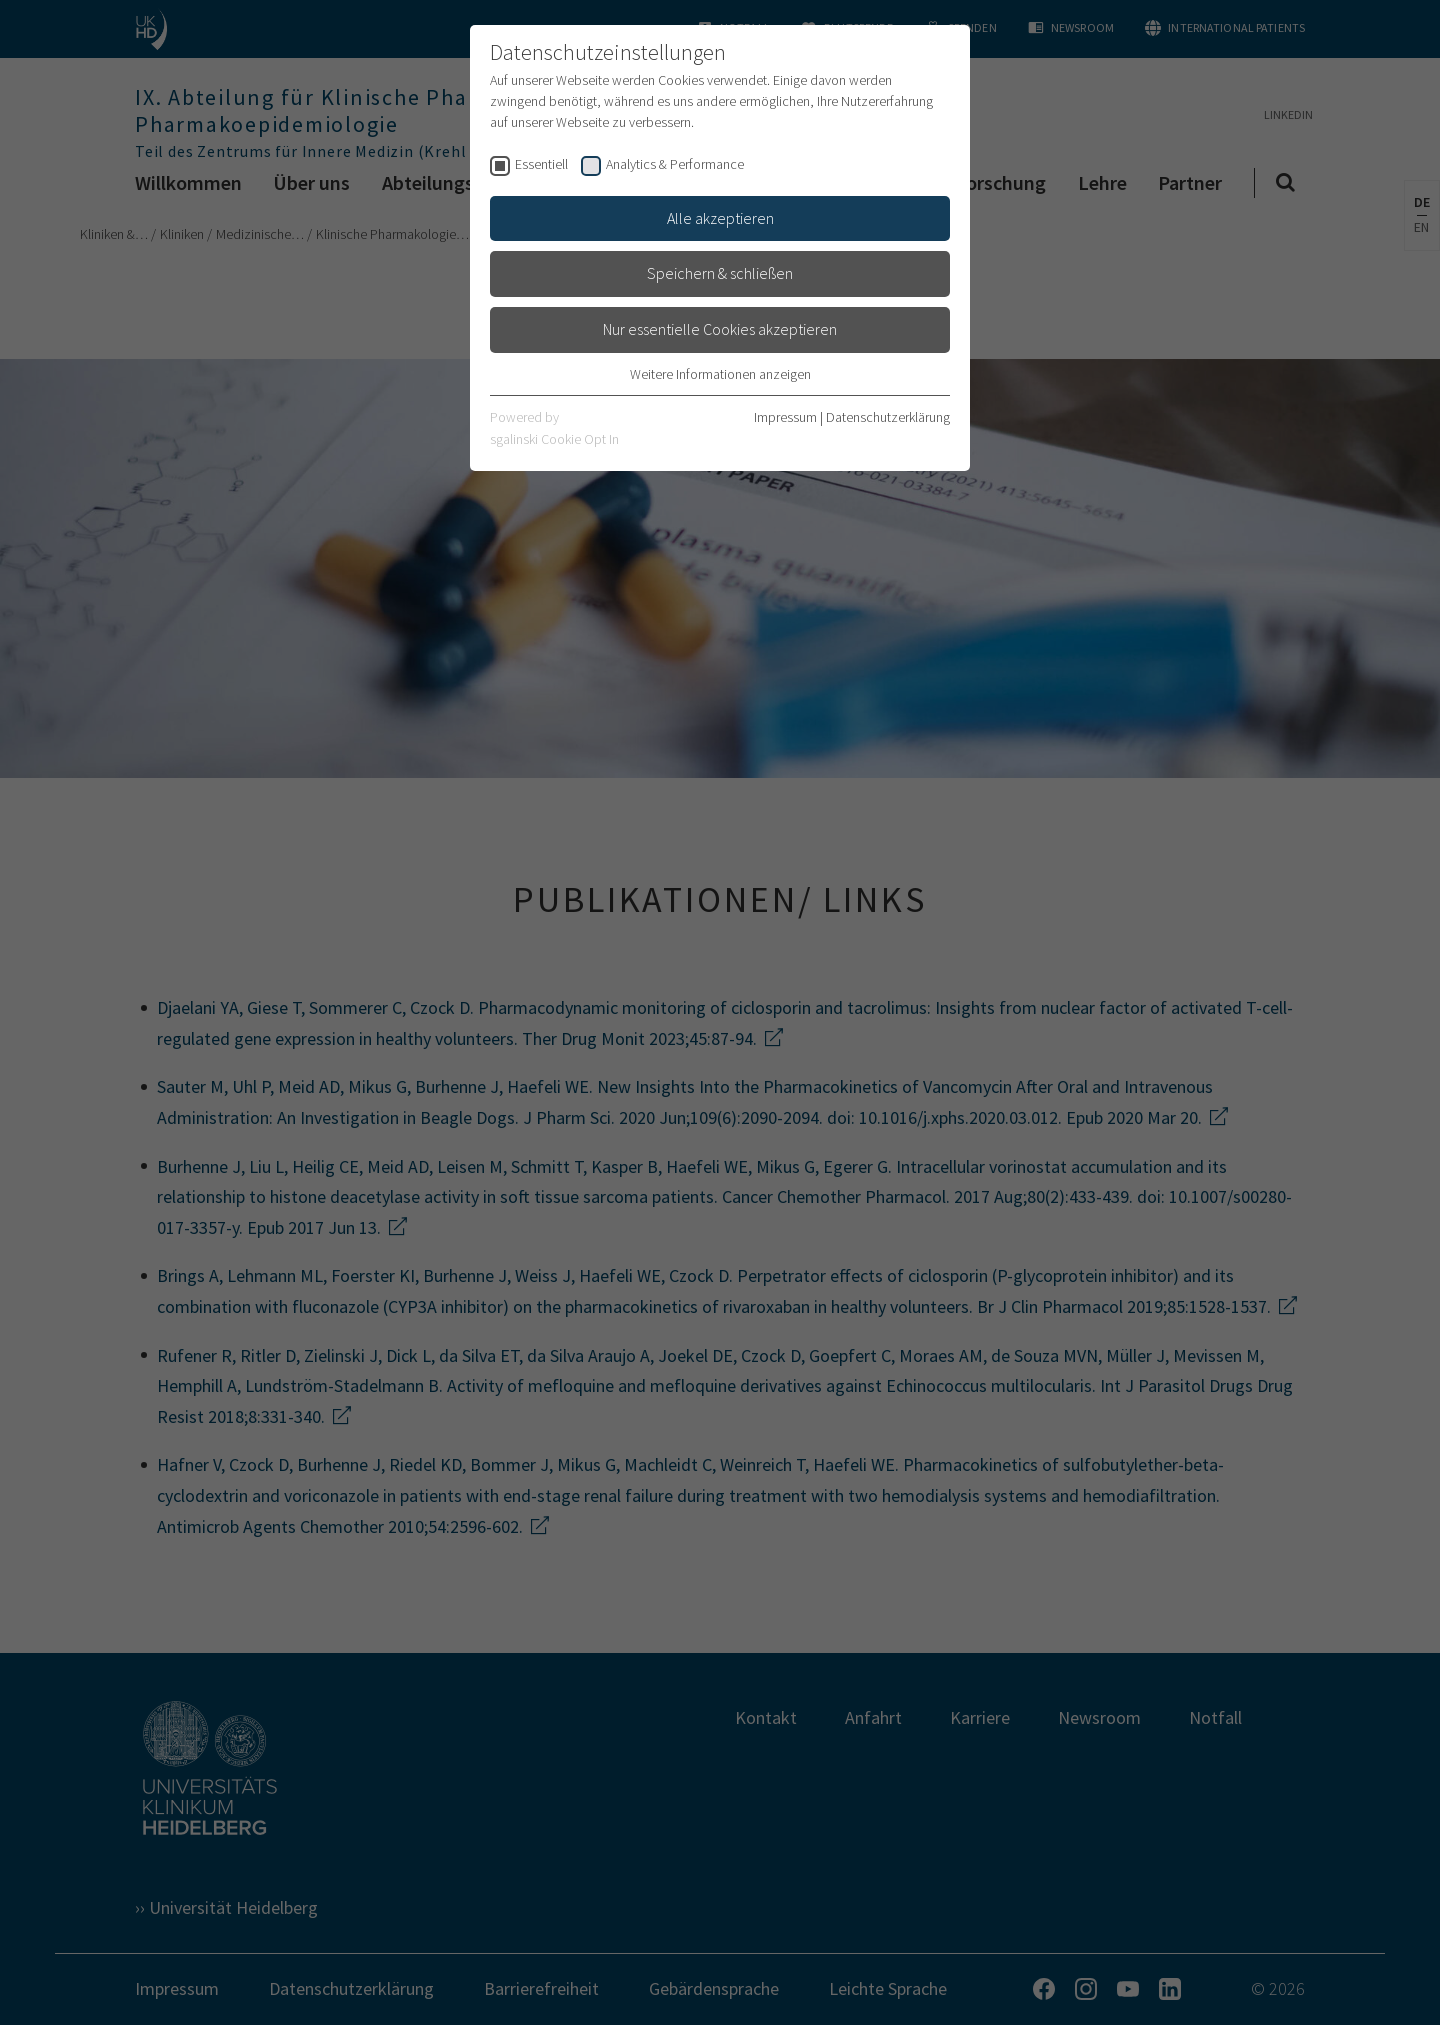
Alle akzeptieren (720, 218)
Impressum (785, 417)
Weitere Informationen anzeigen (720, 374)
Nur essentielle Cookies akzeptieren (720, 329)
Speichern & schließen (720, 273)
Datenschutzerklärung (888, 417)
